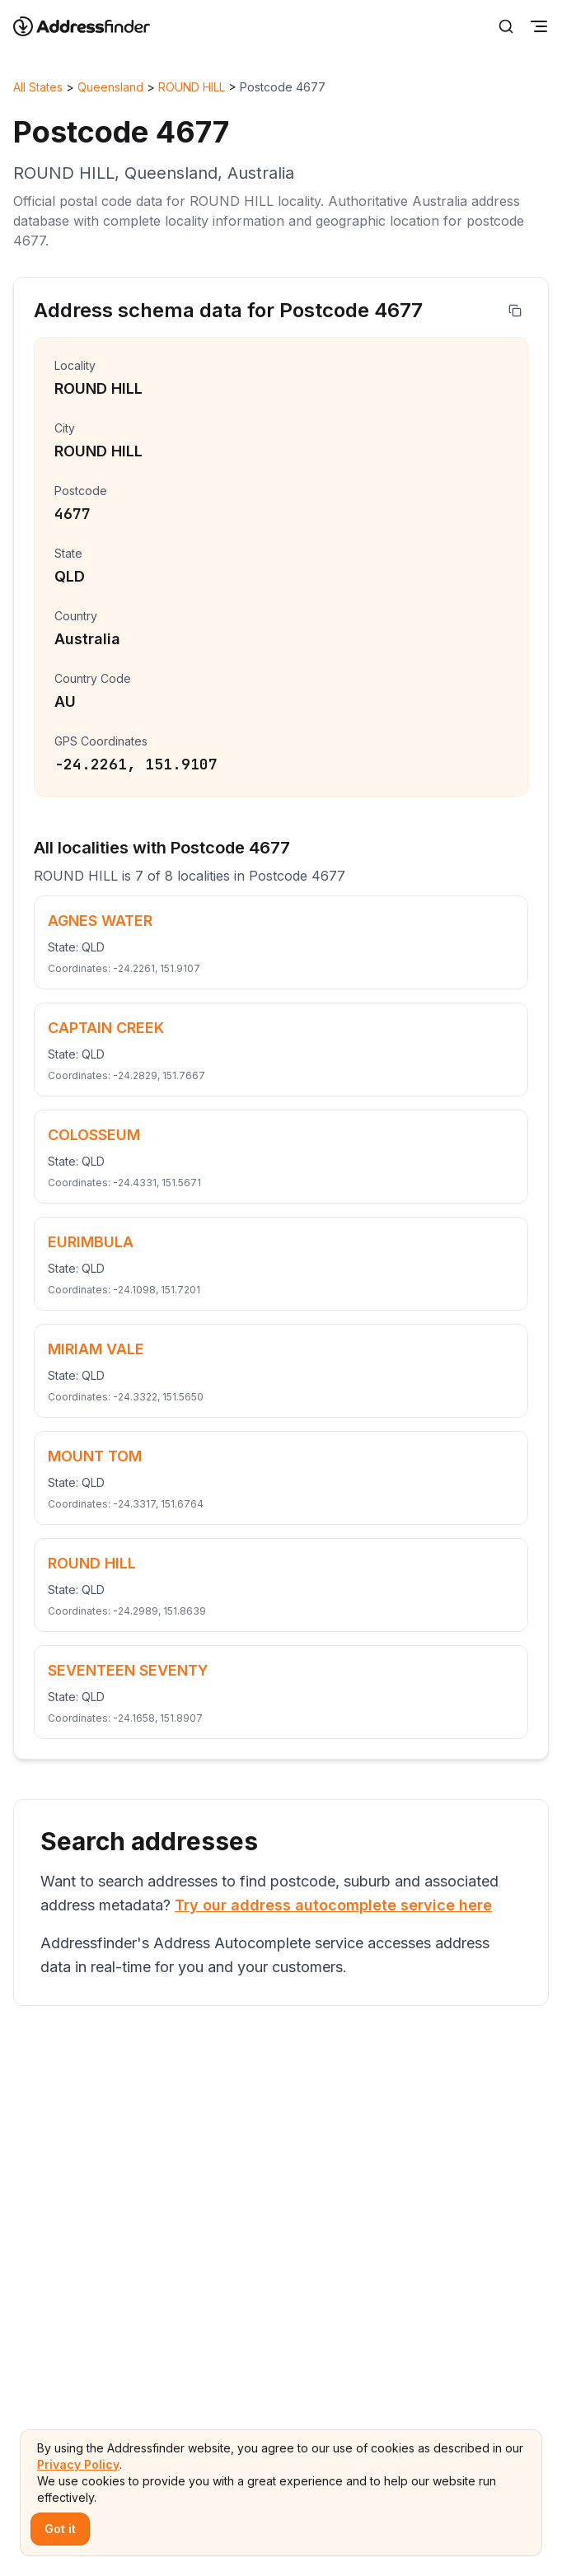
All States (38, 87)
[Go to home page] (92, 26)
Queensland (110, 87)
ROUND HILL (191, 87)
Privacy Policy (78, 2464)
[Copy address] (515, 310)
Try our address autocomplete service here (333, 1905)
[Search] (505, 26)
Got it (60, 2529)
